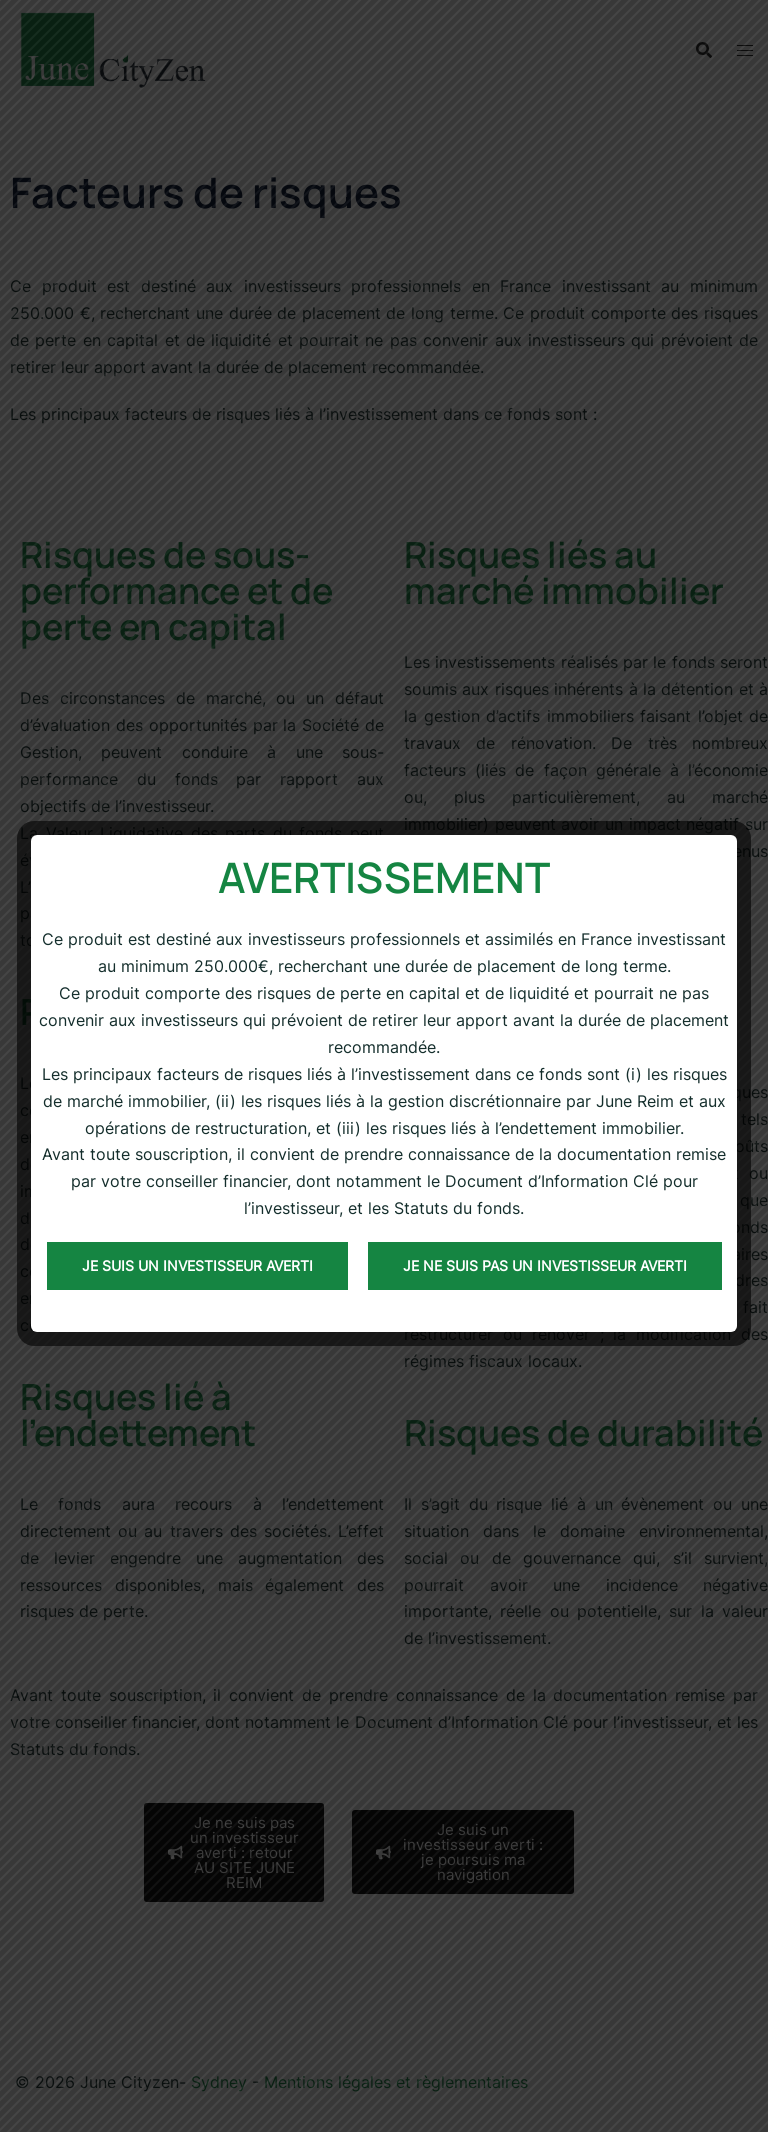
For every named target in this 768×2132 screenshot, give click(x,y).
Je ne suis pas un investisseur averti (545, 1265)
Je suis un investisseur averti (197, 1265)
